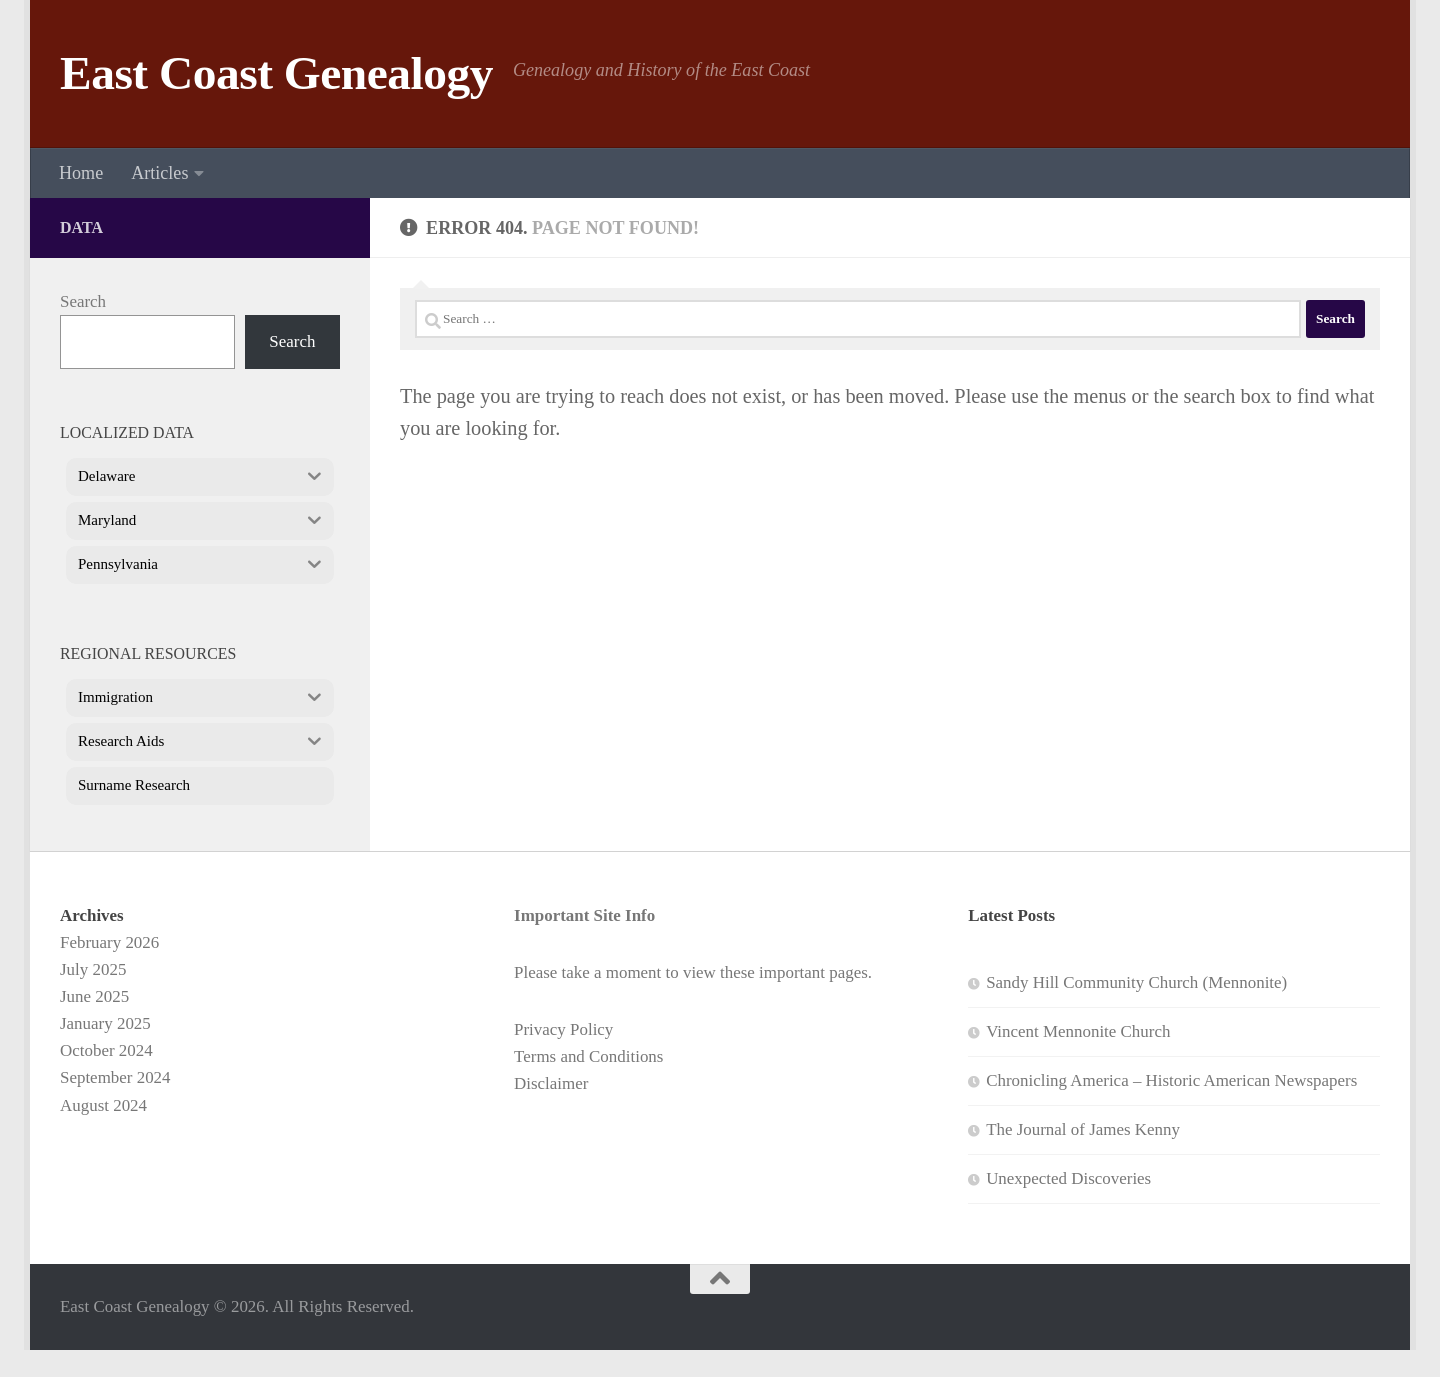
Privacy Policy (563, 1029)
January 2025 (105, 1023)
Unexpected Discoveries (1068, 1178)
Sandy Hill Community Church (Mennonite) (1136, 982)
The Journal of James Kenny (1083, 1129)
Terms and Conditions (588, 1056)
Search (83, 301)
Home (81, 173)
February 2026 (109, 942)
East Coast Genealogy (276, 73)
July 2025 (93, 969)
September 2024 (115, 1077)
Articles (159, 173)
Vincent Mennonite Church (1078, 1031)
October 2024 (106, 1050)
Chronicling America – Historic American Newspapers (1171, 1080)
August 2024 (103, 1105)
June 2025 (94, 996)
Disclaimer (551, 1083)
